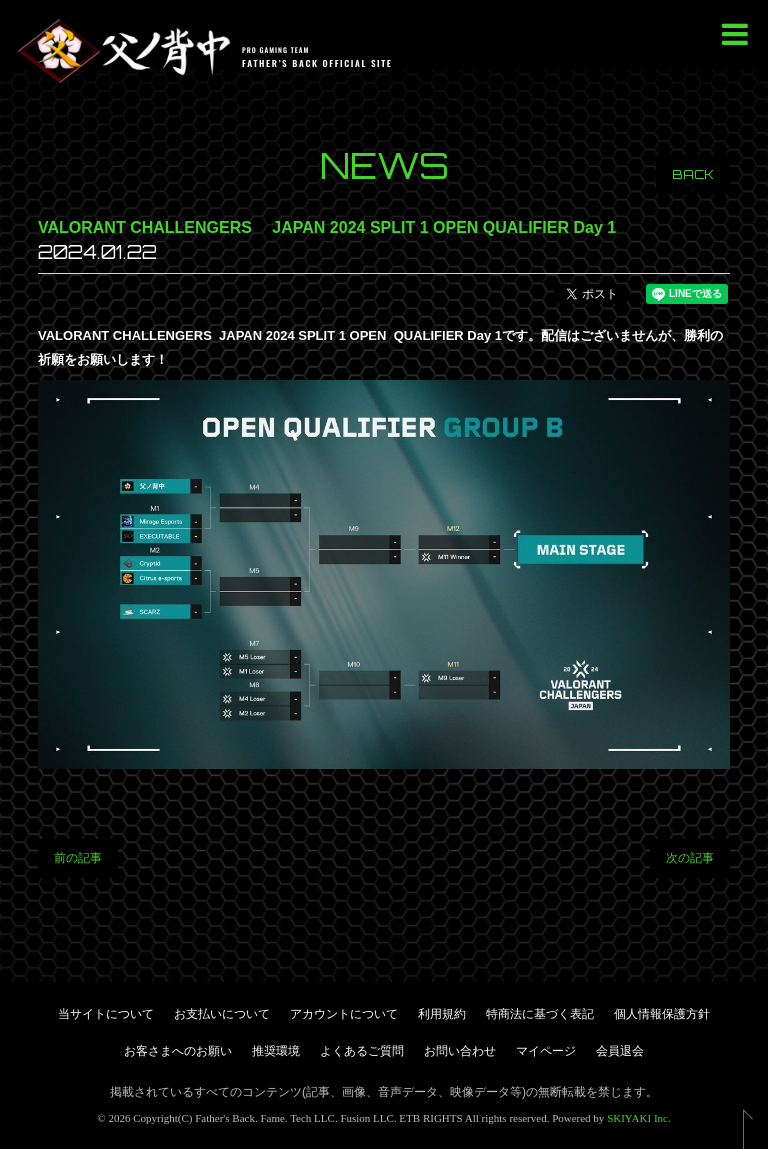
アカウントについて (344, 1014)
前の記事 (78, 858)
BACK (693, 174)
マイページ (546, 1051)
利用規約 (442, 1014)
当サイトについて (106, 1014)
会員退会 (620, 1051)
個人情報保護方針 (662, 1014)
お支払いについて (222, 1014)
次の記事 (690, 858)
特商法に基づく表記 (540, 1014)
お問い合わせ (460, 1051)
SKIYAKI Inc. (639, 1118)
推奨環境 (276, 1051)
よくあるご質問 (362, 1051)
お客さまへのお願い (178, 1051)
